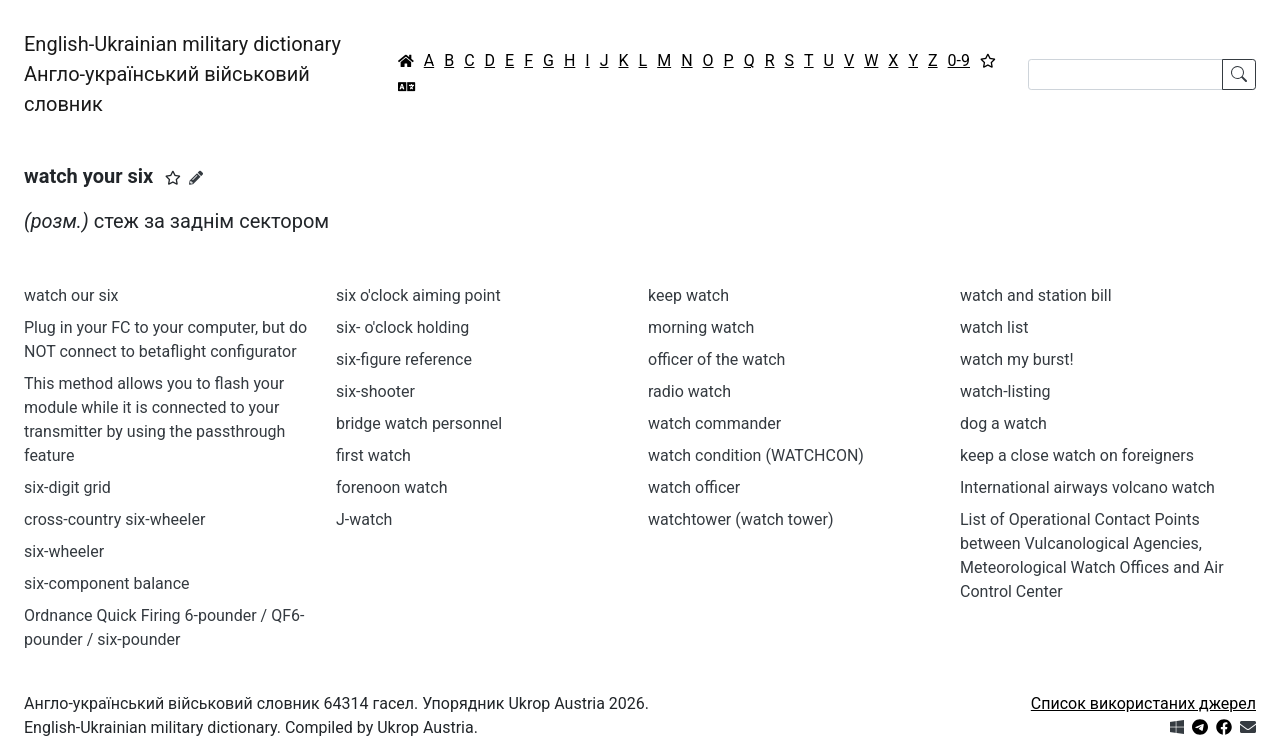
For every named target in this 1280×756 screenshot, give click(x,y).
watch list (994, 327)
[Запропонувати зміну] (196, 178)
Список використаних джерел (1143, 703)
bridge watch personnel (419, 423)
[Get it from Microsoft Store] (1177, 727)
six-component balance (106, 583)
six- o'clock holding (402, 327)
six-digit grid (67, 487)
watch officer (694, 487)
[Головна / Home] (406, 61)
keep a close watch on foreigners (1077, 455)
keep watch (688, 295)
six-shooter (375, 391)
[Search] (1125, 74)
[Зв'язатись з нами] (1248, 727)
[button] (173, 178)
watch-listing (1005, 391)
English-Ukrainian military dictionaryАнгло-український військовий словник (182, 74)
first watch (373, 455)
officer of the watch (716, 359)
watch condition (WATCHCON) (756, 455)
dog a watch (1003, 423)
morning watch (701, 327)
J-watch (364, 519)
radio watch (689, 391)
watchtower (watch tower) (741, 519)
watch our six (71, 295)
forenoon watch (391, 487)
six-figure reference (404, 359)
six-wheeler (64, 551)
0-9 (959, 60)
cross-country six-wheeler (114, 519)
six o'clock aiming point (418, 295)
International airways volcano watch (1087, 487)
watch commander (714, 423)
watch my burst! (1017, 359)
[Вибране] (988, 61)
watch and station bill (1036, 295)
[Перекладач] (407, 87)
